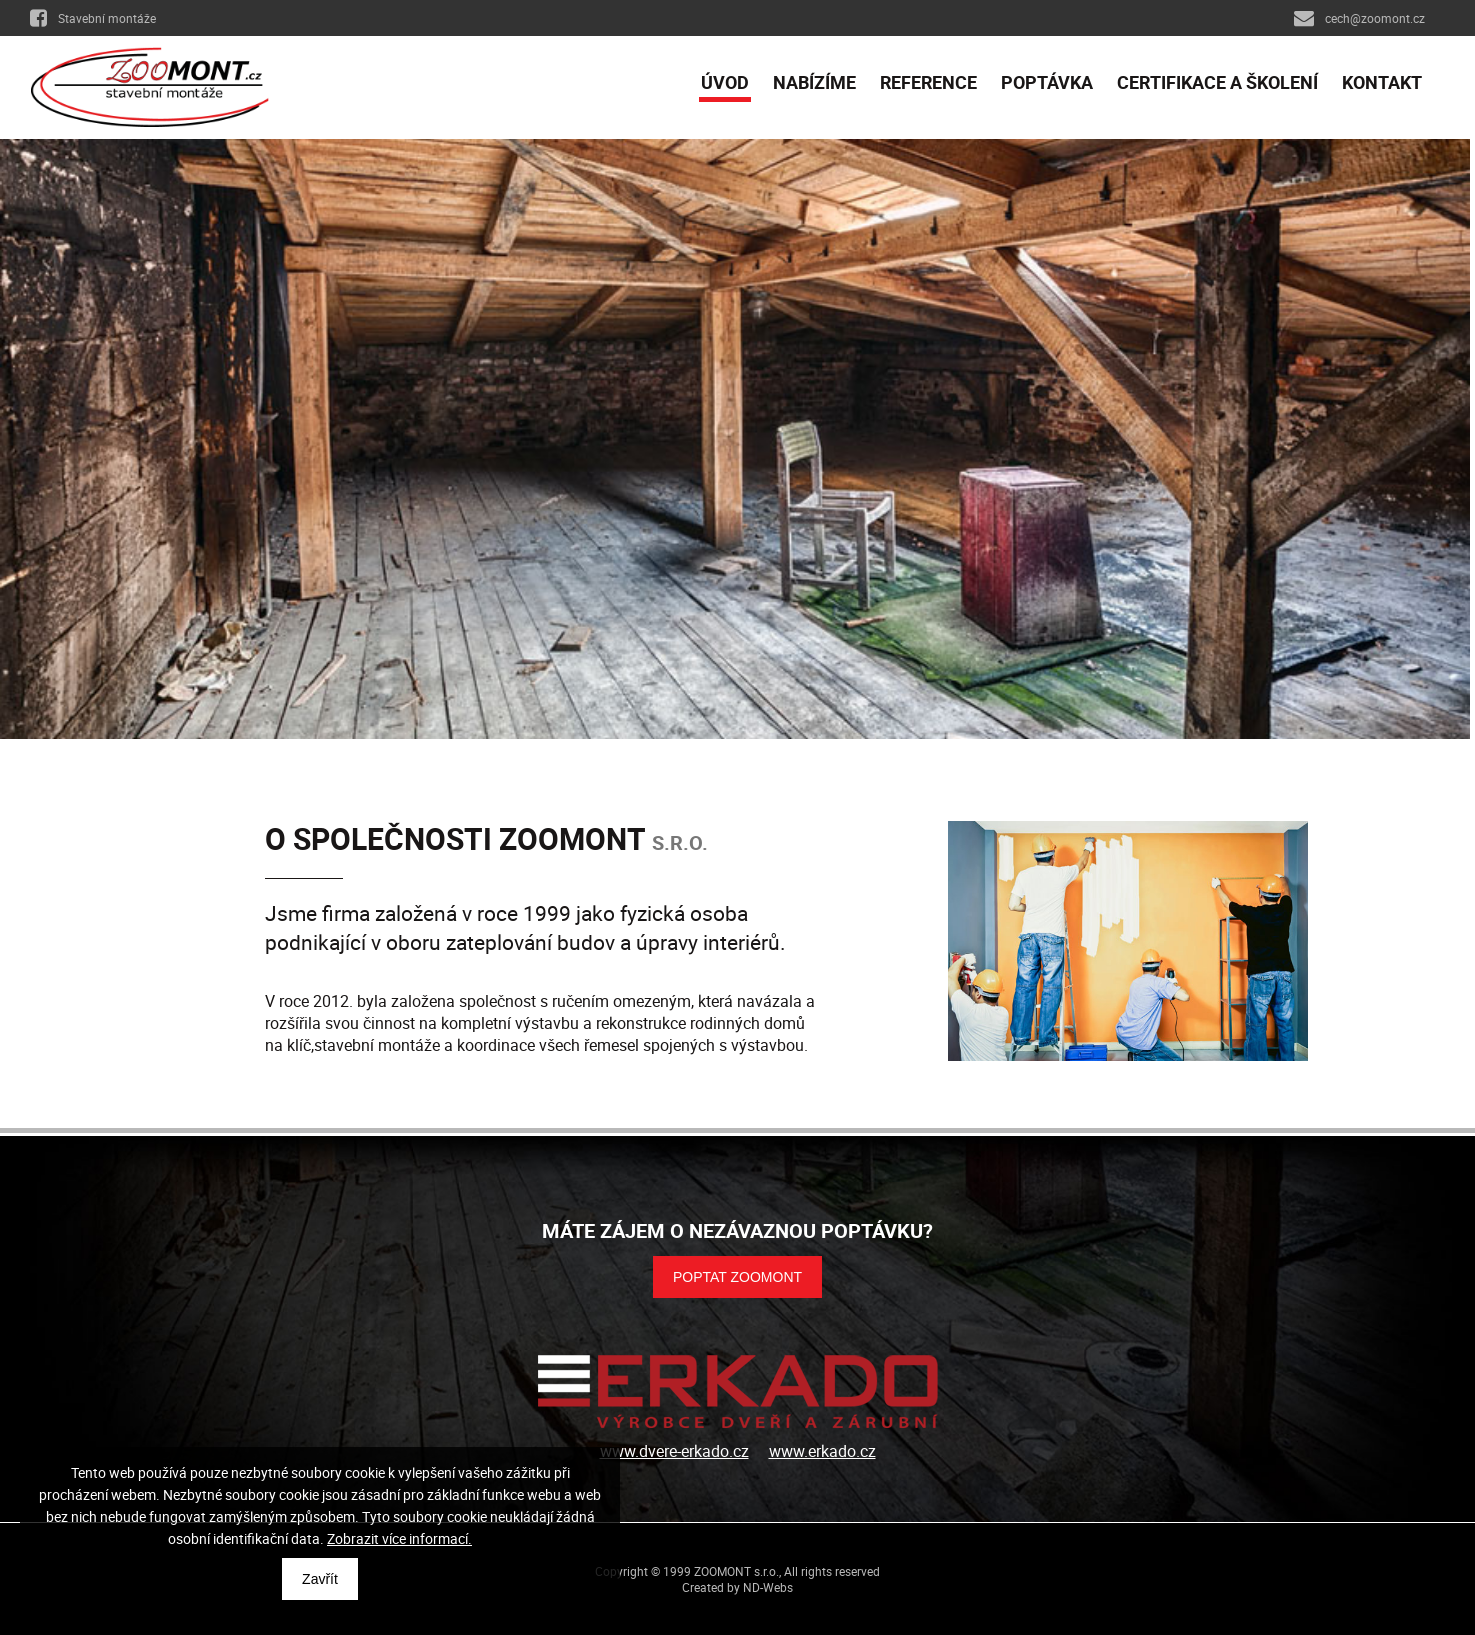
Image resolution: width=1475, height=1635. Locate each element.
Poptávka (1047, 82)
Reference (928, 82)
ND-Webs (768, 1587)
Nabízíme (814, 82)
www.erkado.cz (822, 1451)
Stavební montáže (93, 18)
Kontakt (1382, 82)
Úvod (725, 82)
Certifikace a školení (1217, 82)
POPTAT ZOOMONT (737, 1277)
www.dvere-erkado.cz (674, 1451)
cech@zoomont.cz (1359, 18)
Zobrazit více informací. (399, 1538)
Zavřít (320, 1579)
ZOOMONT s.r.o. (736, 1571)
